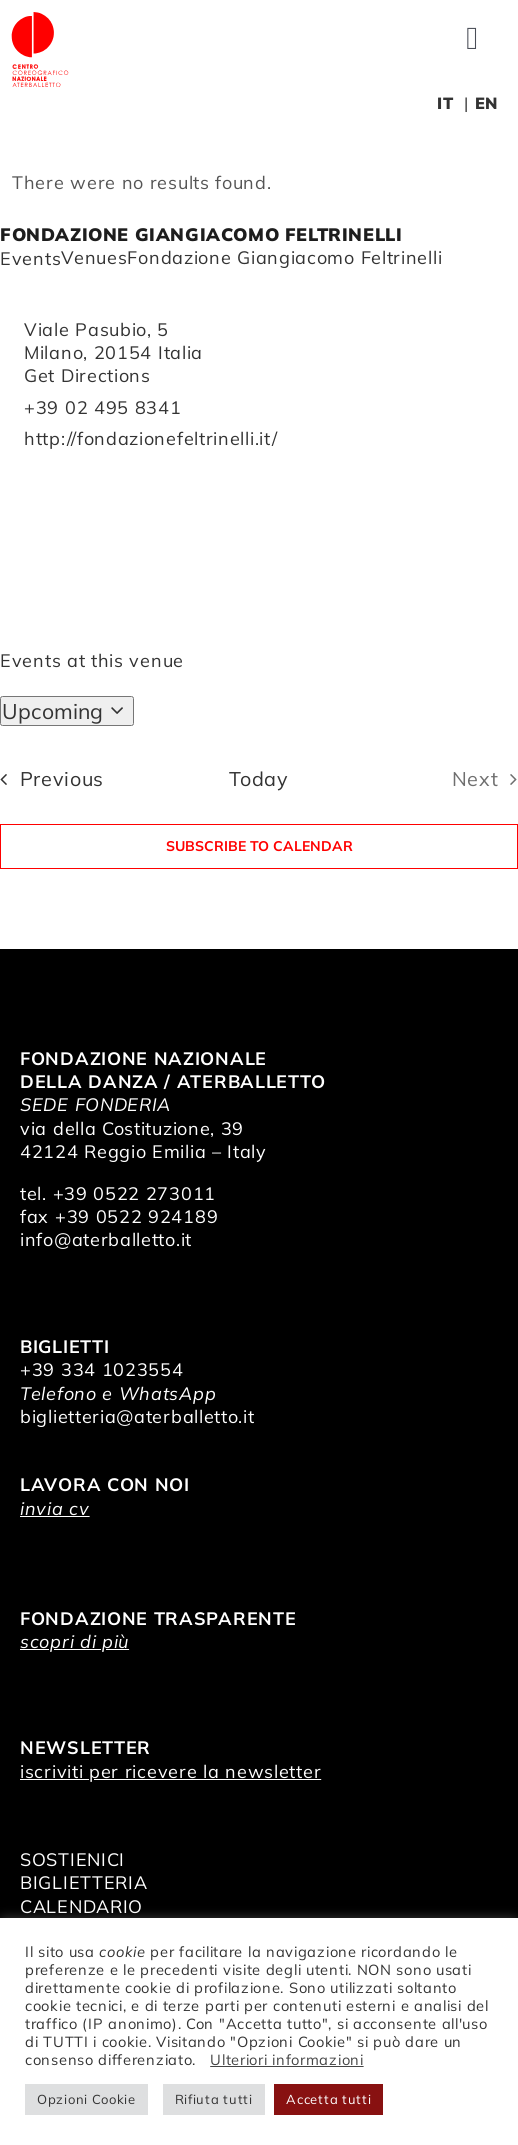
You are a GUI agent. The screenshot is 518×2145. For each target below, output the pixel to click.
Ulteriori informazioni (286, 2059)
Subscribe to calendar (259, 846)
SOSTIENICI (72, 1859)
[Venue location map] (259, 526)
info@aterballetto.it (106, 1239)
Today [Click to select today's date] (259, 778)
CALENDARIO (81, 1906)
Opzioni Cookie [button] (86, 2099)
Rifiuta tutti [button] (214, 2099)
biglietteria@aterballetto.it (137, 1416)
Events (30, 258)
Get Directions (87, 375)
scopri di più (74, 1641)
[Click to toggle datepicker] (67, 711)
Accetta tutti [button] (328, 2099)
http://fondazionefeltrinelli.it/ (150, 438)
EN (486, 103)
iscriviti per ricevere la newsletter (170, 1771)
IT (445, 103)
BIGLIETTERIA (83, 1882)
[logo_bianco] (40, 18)
